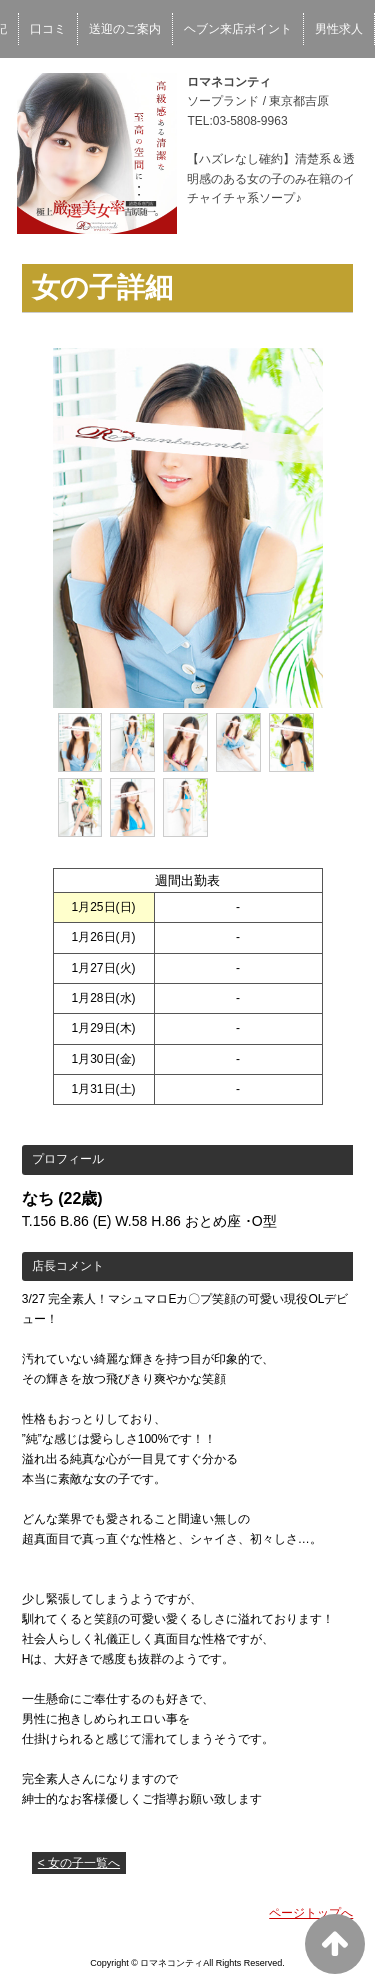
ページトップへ (311, 1913)
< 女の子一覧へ (79, 1863)
